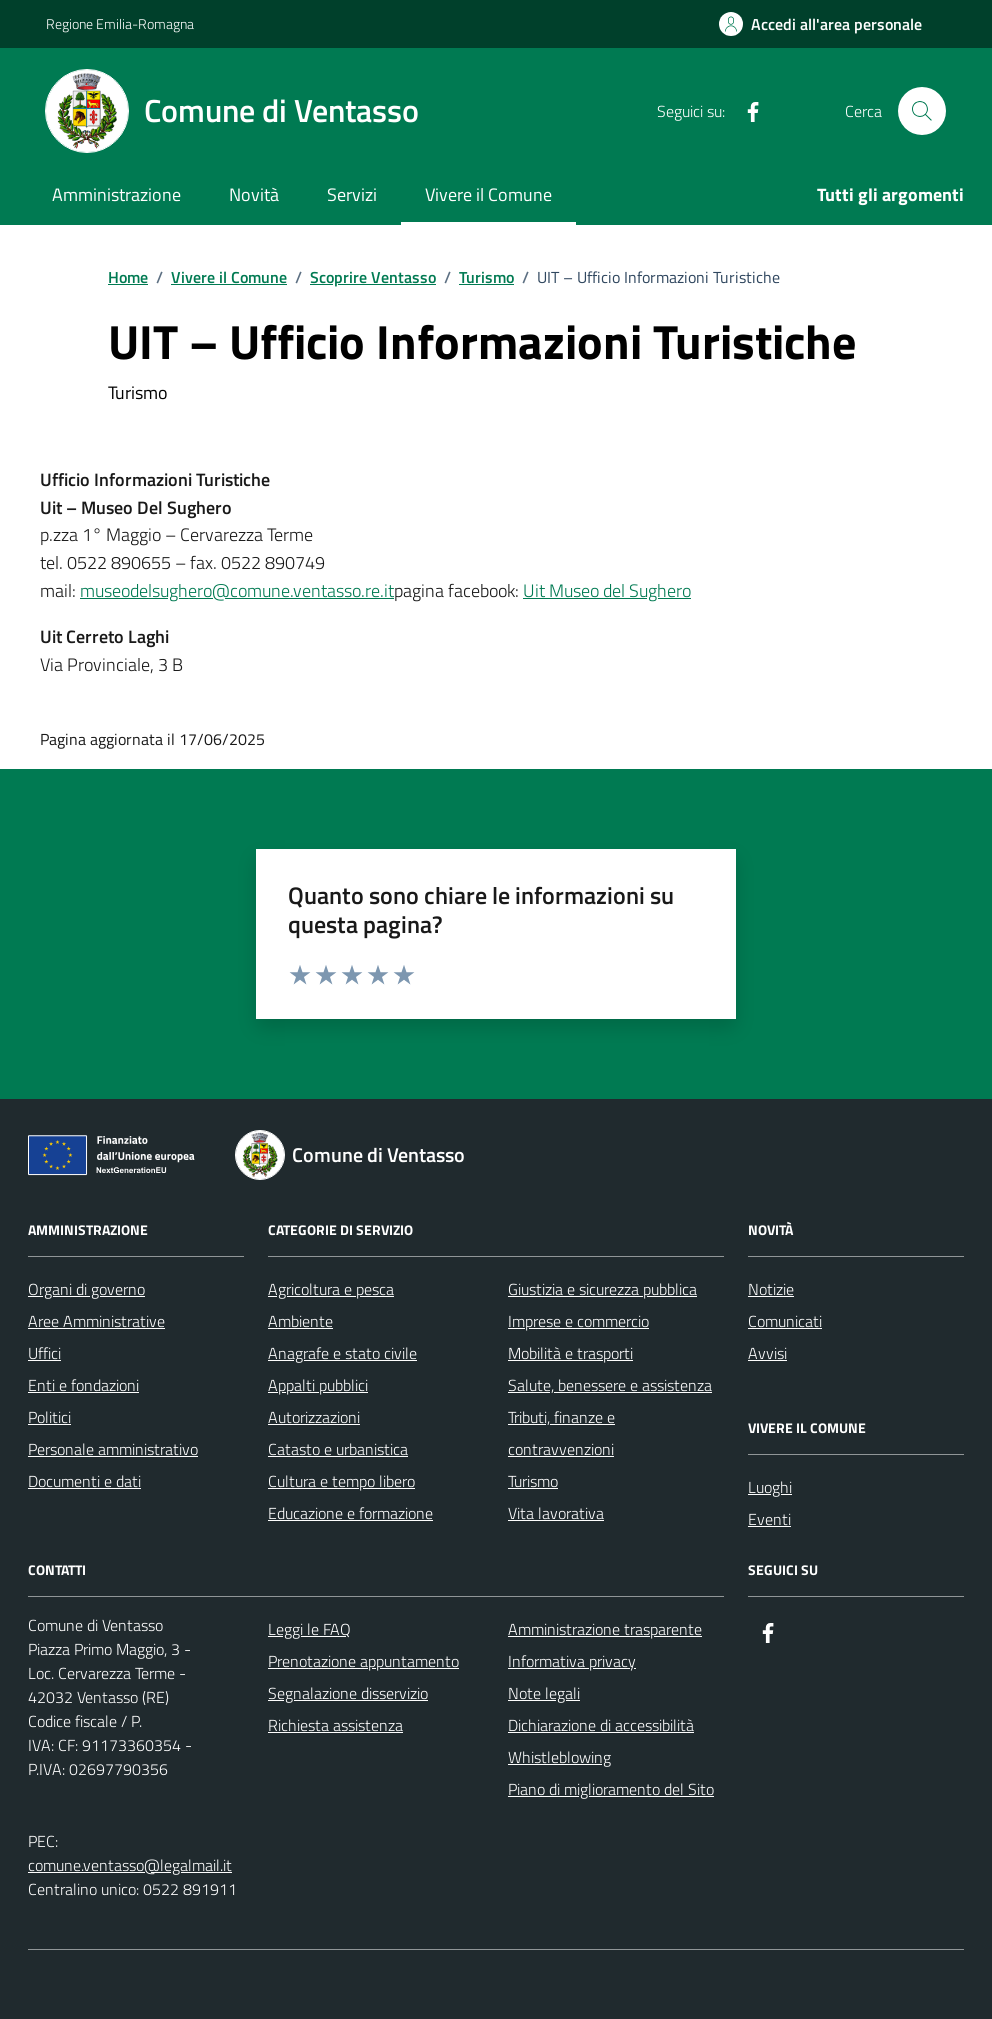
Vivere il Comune (488, 194)
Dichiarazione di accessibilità (601, 1725)
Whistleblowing (559, 1757)
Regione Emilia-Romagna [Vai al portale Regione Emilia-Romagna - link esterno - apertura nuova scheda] (120, 23)
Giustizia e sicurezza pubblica (602, 1289)
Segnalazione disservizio (348, 1693)
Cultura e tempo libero (341, 1481)
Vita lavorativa (556, 1513)
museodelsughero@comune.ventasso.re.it (237, 590)
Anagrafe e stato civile (342, 1353)
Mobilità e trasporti (570, 1353)
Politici (49, 1417)
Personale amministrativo (113, 1449)
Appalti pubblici (318, 1385)
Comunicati (785, 1321)
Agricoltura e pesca (331, 1289)
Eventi (769, 1519)
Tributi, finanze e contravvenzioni (561, 1433)
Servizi (352, 194)
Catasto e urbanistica (338, 1449)
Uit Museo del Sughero (607, 590)
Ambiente (300, 1321)
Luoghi (770, 1487)
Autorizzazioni (314, 1417)
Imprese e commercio (578, 1321)
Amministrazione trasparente (605, 1629)
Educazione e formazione (350, 1513)
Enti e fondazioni (83, 1385)
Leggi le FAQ (309, 1629)
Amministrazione (116, 194)
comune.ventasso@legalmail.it (130, 1865)
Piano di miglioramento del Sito (611, 1789)
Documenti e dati (84, 1481)
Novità (254, 194)
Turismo (533, 1481)
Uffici (44, 1353)
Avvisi (767, 1353)
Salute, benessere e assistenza (610, 1385)
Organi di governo (86, 1289)
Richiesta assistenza (335, 1725)
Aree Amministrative (96, 1321)
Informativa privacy (572, 1661)
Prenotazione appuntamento (363, 1661)
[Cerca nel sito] (922, 111)
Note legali (544, 1693)
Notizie (771, 1289)
